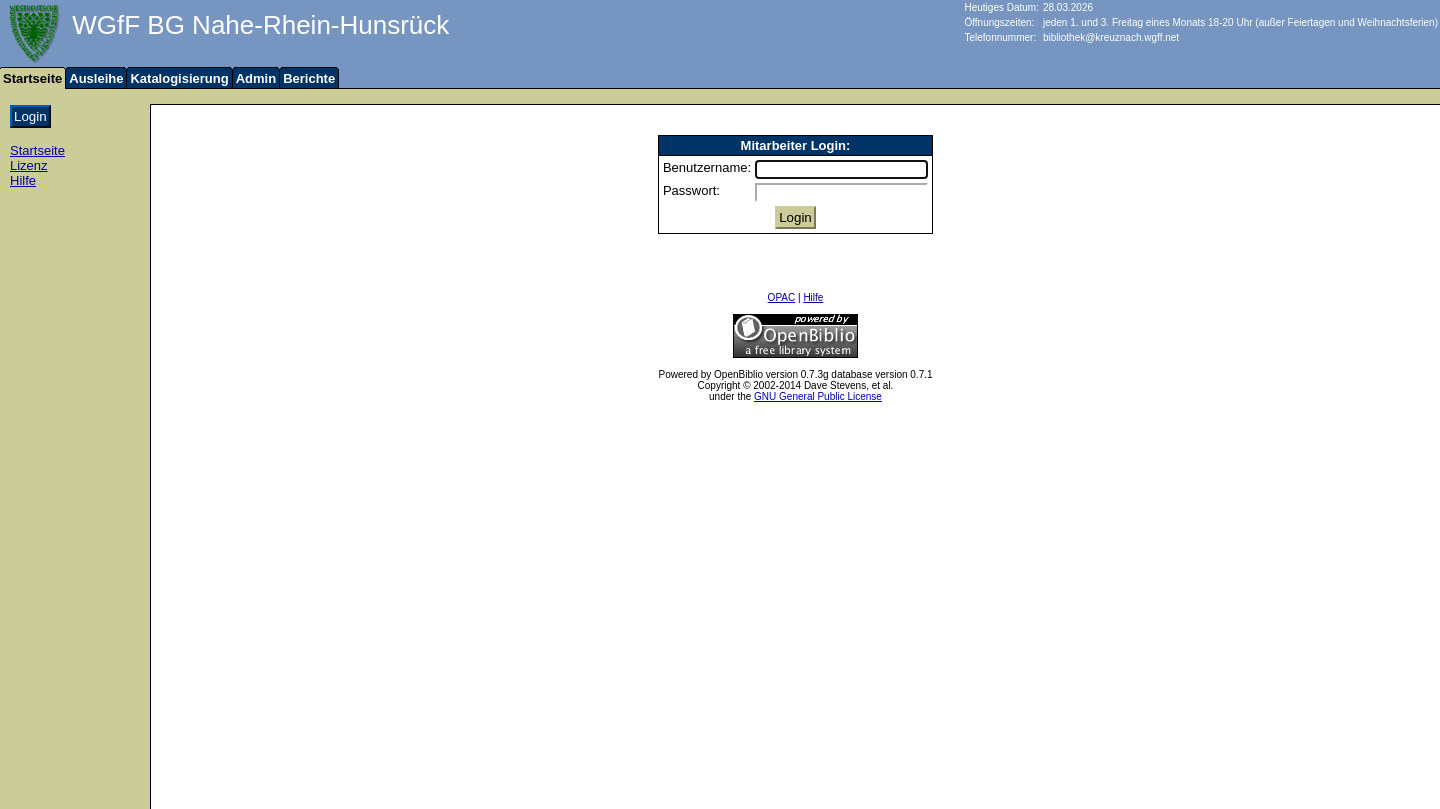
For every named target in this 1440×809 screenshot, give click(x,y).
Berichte (309, 78)
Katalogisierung (179, 78)
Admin (256, 78)
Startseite (37, 150)
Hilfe (23, 180)
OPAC (782, 297)
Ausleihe (96, 78)
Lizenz (29, 165)
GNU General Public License (818, 396)
